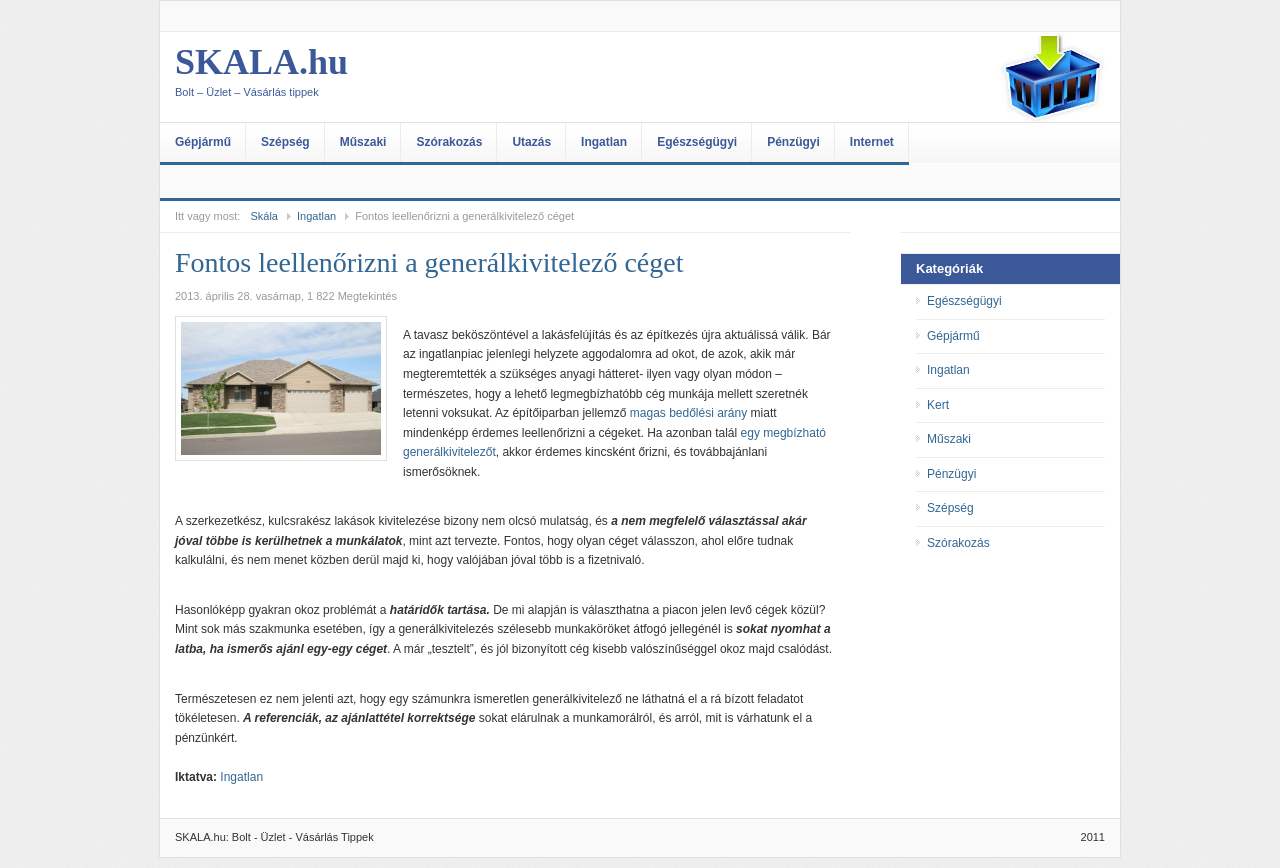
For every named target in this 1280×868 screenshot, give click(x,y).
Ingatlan (604, 142)
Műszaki (363, 142)
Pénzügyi (793, 142)
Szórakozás (449, 142)
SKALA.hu (375, 77)
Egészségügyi (697, 142)
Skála (264, 216)
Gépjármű (203, 142)
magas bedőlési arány (688, 413)
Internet (872, 142)
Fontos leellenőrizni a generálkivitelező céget (429, 262)
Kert (938, 405)
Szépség (285, 142)
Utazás (531, 142)
